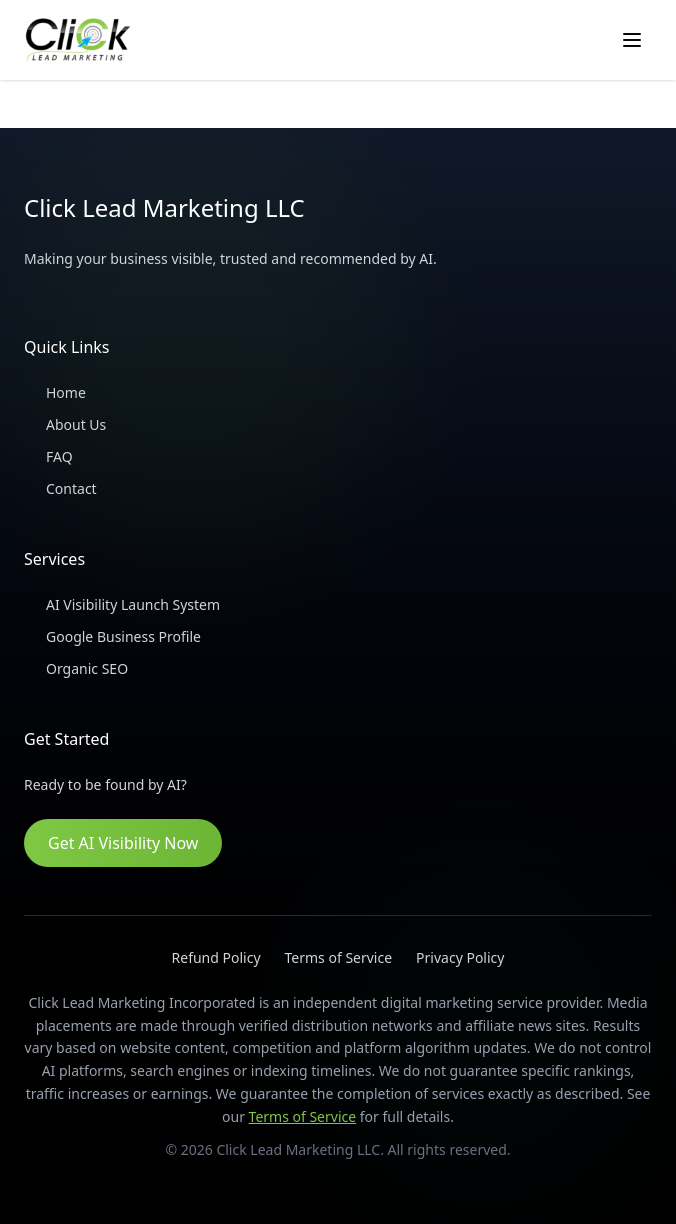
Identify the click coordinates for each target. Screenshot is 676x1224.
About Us (65, 425)
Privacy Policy (460, 957)
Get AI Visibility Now (123, 843)
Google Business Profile (112, 637)
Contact (60, 489)
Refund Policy (216, 957)
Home (55, 393)
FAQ (48, 457)
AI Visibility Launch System (122, 605)
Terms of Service (339, 957)
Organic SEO (76, 669)
